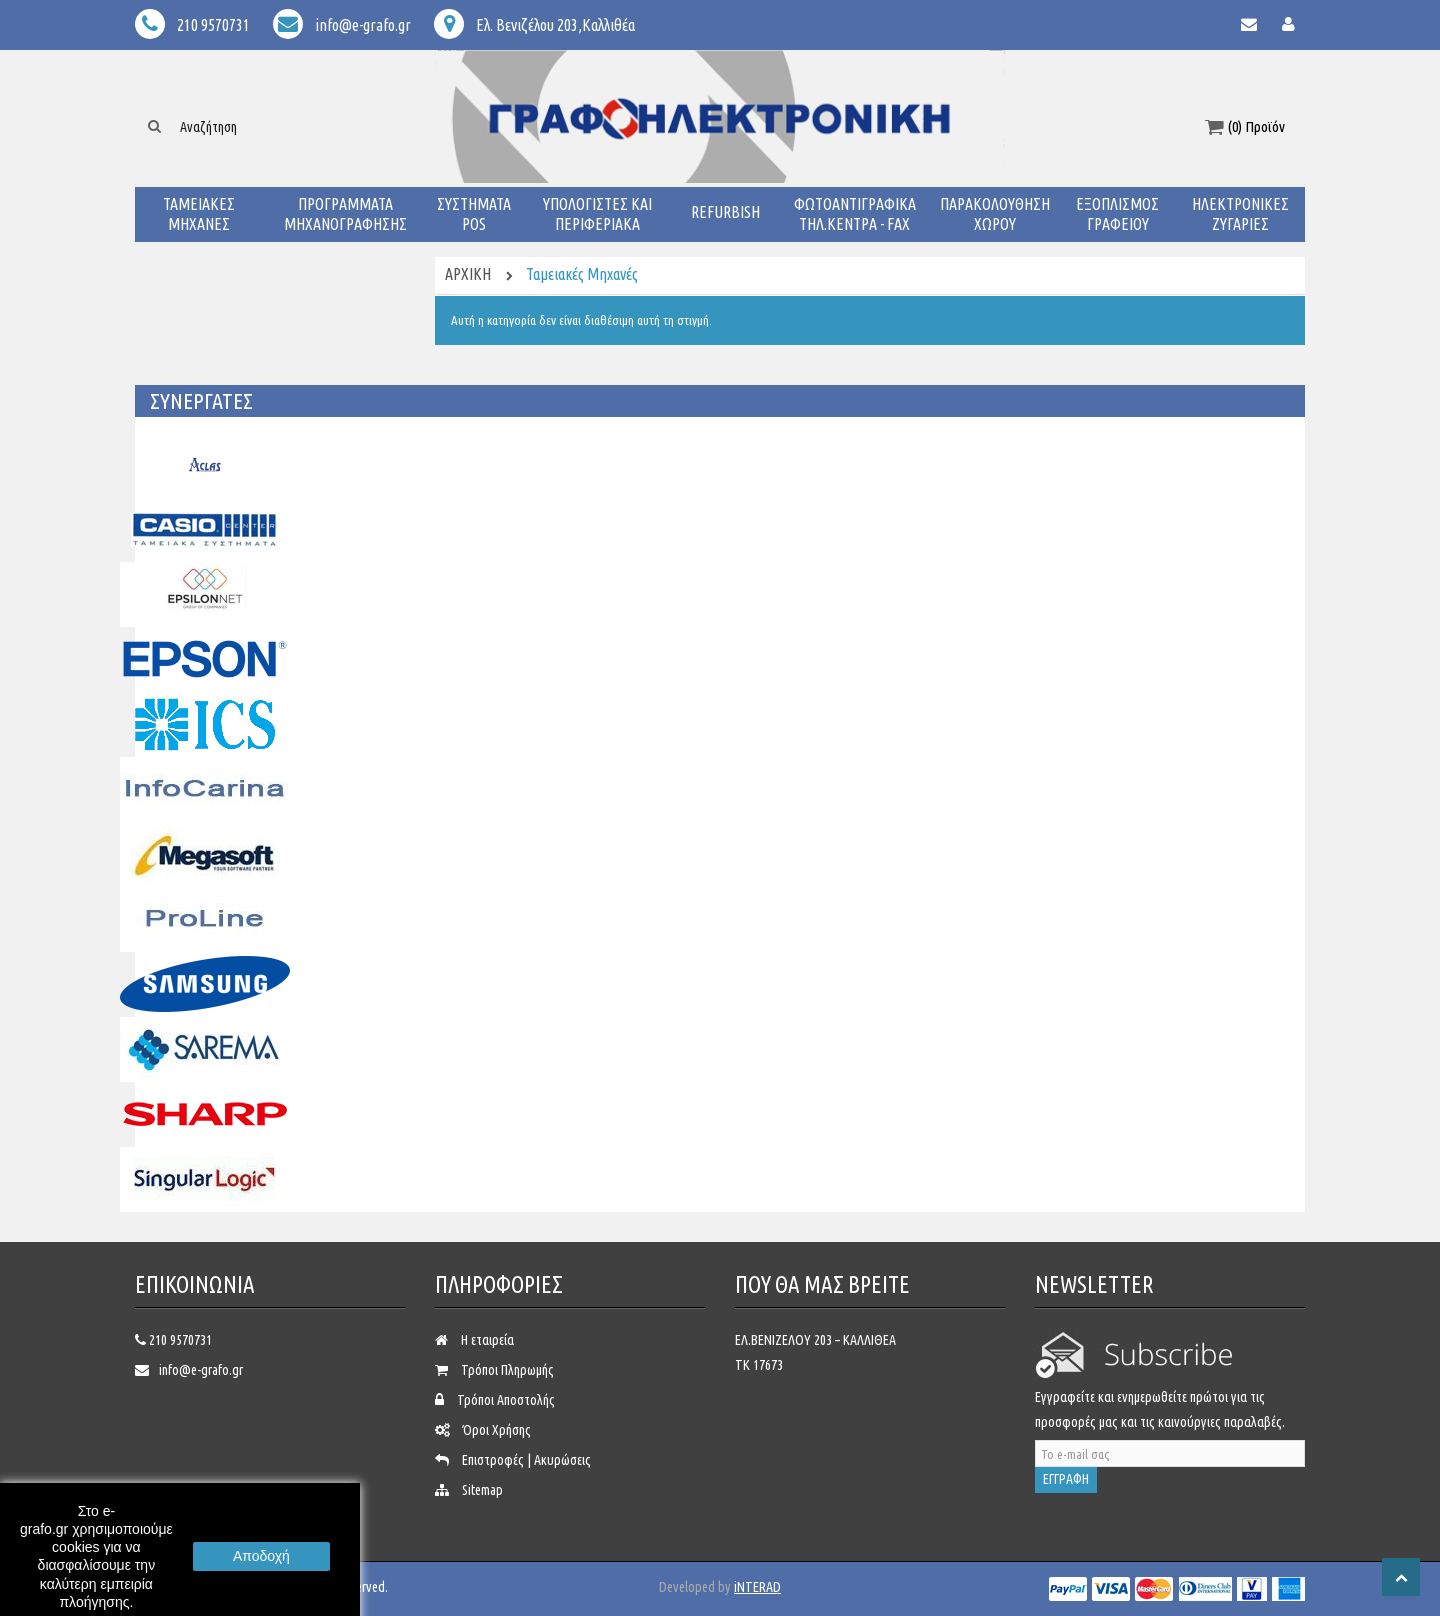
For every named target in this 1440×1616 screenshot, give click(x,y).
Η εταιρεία (487, 1340)
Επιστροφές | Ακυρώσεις (526, 1460)
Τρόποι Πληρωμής (507, 1370)
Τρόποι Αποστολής (506, 1400)
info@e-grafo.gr (201, 1370)
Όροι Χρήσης (497, 1430)
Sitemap (482, 1490)
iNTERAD (757, 1587)
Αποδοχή (261, 1556)
